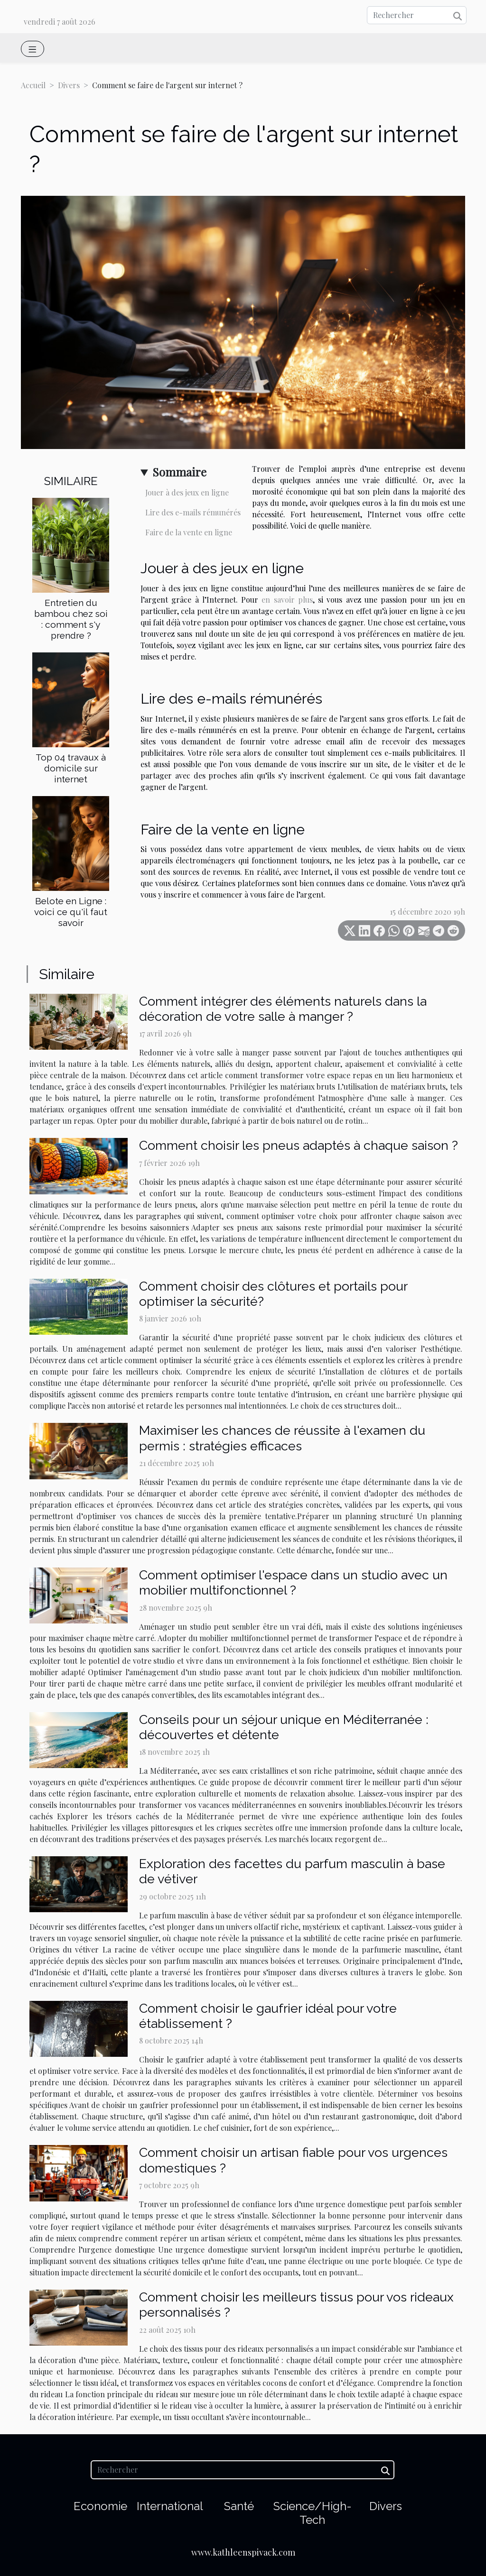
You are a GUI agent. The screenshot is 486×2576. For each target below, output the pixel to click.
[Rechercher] (417, 15)
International (170, 2506)
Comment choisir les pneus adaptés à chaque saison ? (298, 1145)
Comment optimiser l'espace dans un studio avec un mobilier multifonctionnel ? (293, 1582)
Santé (239, 2506)
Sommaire (179, 471)
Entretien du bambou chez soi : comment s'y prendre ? (71, 619)
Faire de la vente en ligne (188, 532)
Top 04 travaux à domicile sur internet (71, 768)
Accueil (33, 85)
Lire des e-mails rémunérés (193, 512)
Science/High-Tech (312, 2513)
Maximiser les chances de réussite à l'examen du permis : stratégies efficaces (282, 1438)
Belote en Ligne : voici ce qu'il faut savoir (70, 912)
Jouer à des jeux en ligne (187, 492)
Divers (69, 85)
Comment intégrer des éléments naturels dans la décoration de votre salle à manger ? (283, 1009)
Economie (100, 2506)
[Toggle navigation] (32, 49)
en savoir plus (287, 600)
